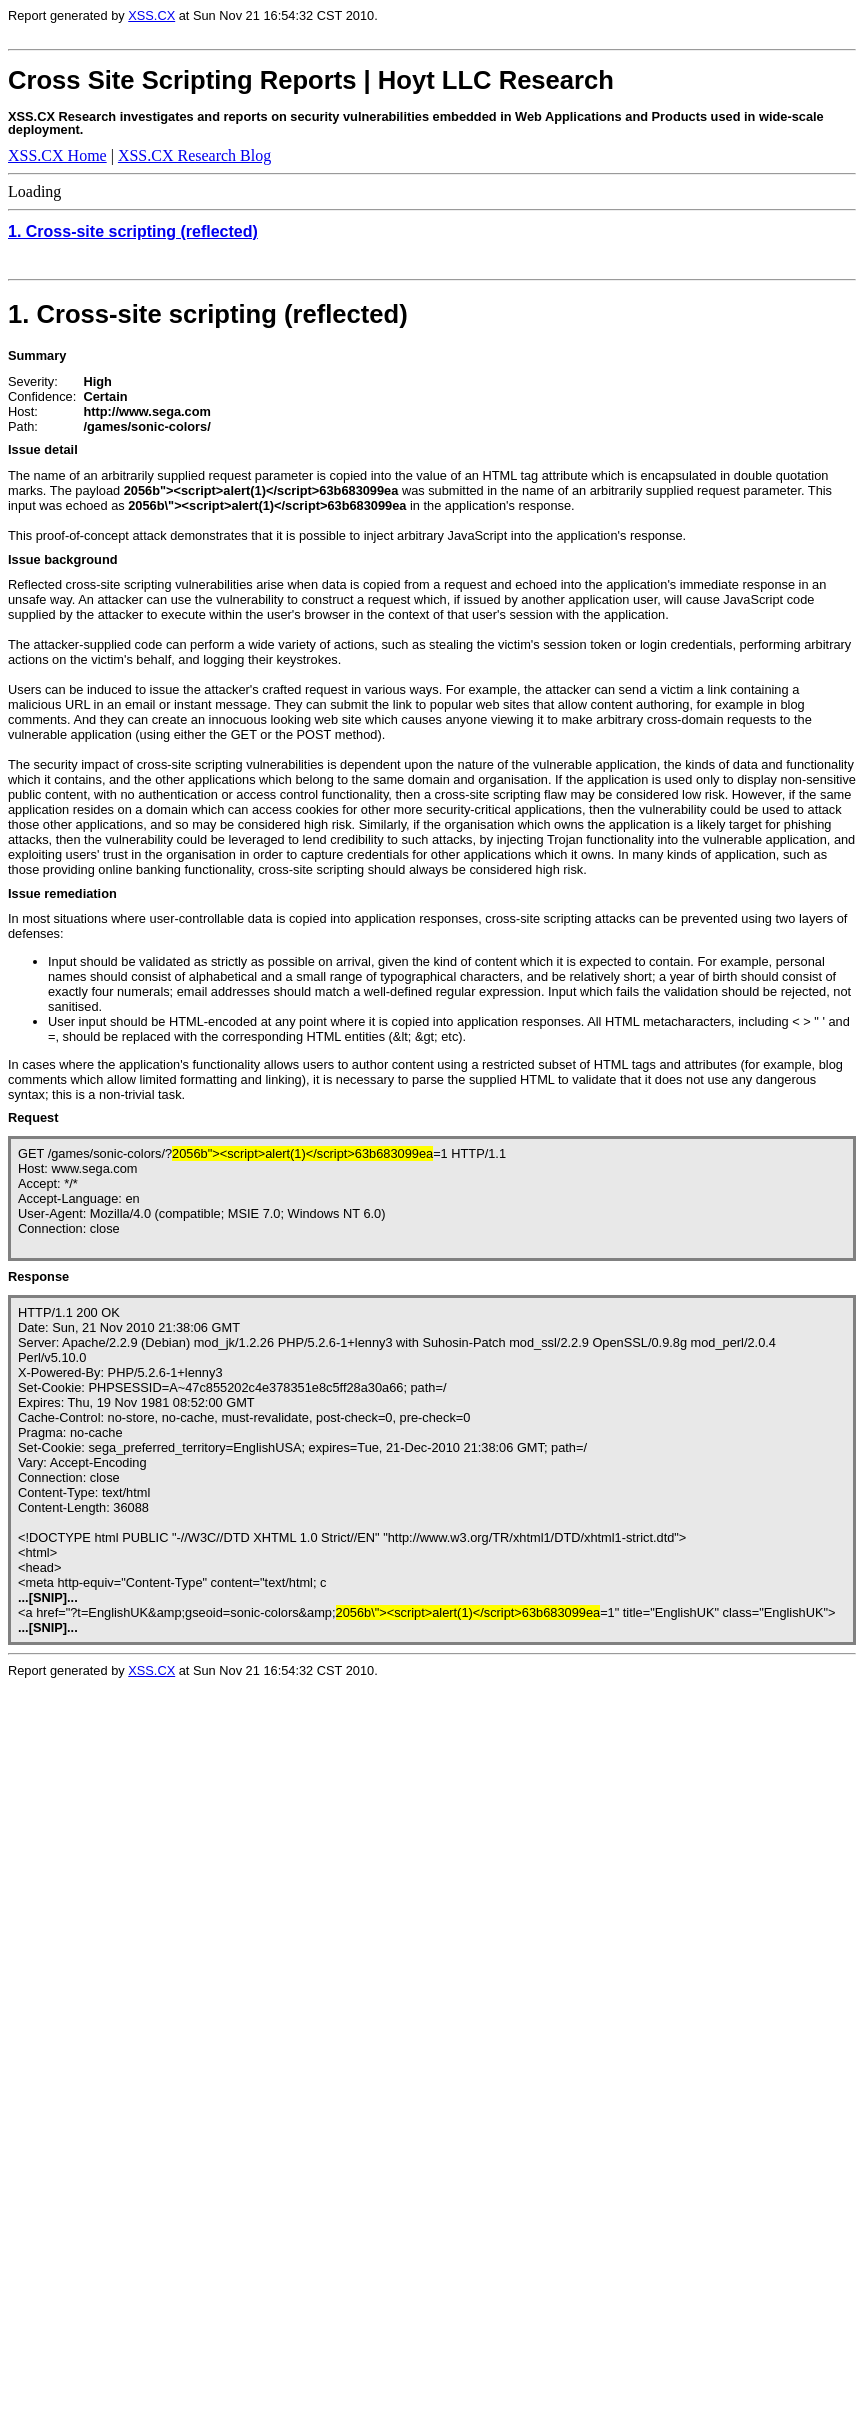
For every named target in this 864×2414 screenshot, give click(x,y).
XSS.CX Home (57, 155)
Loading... (188, 2051)
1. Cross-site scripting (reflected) (133, 231)
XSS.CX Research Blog (194, 155)
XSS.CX (151, 15)
